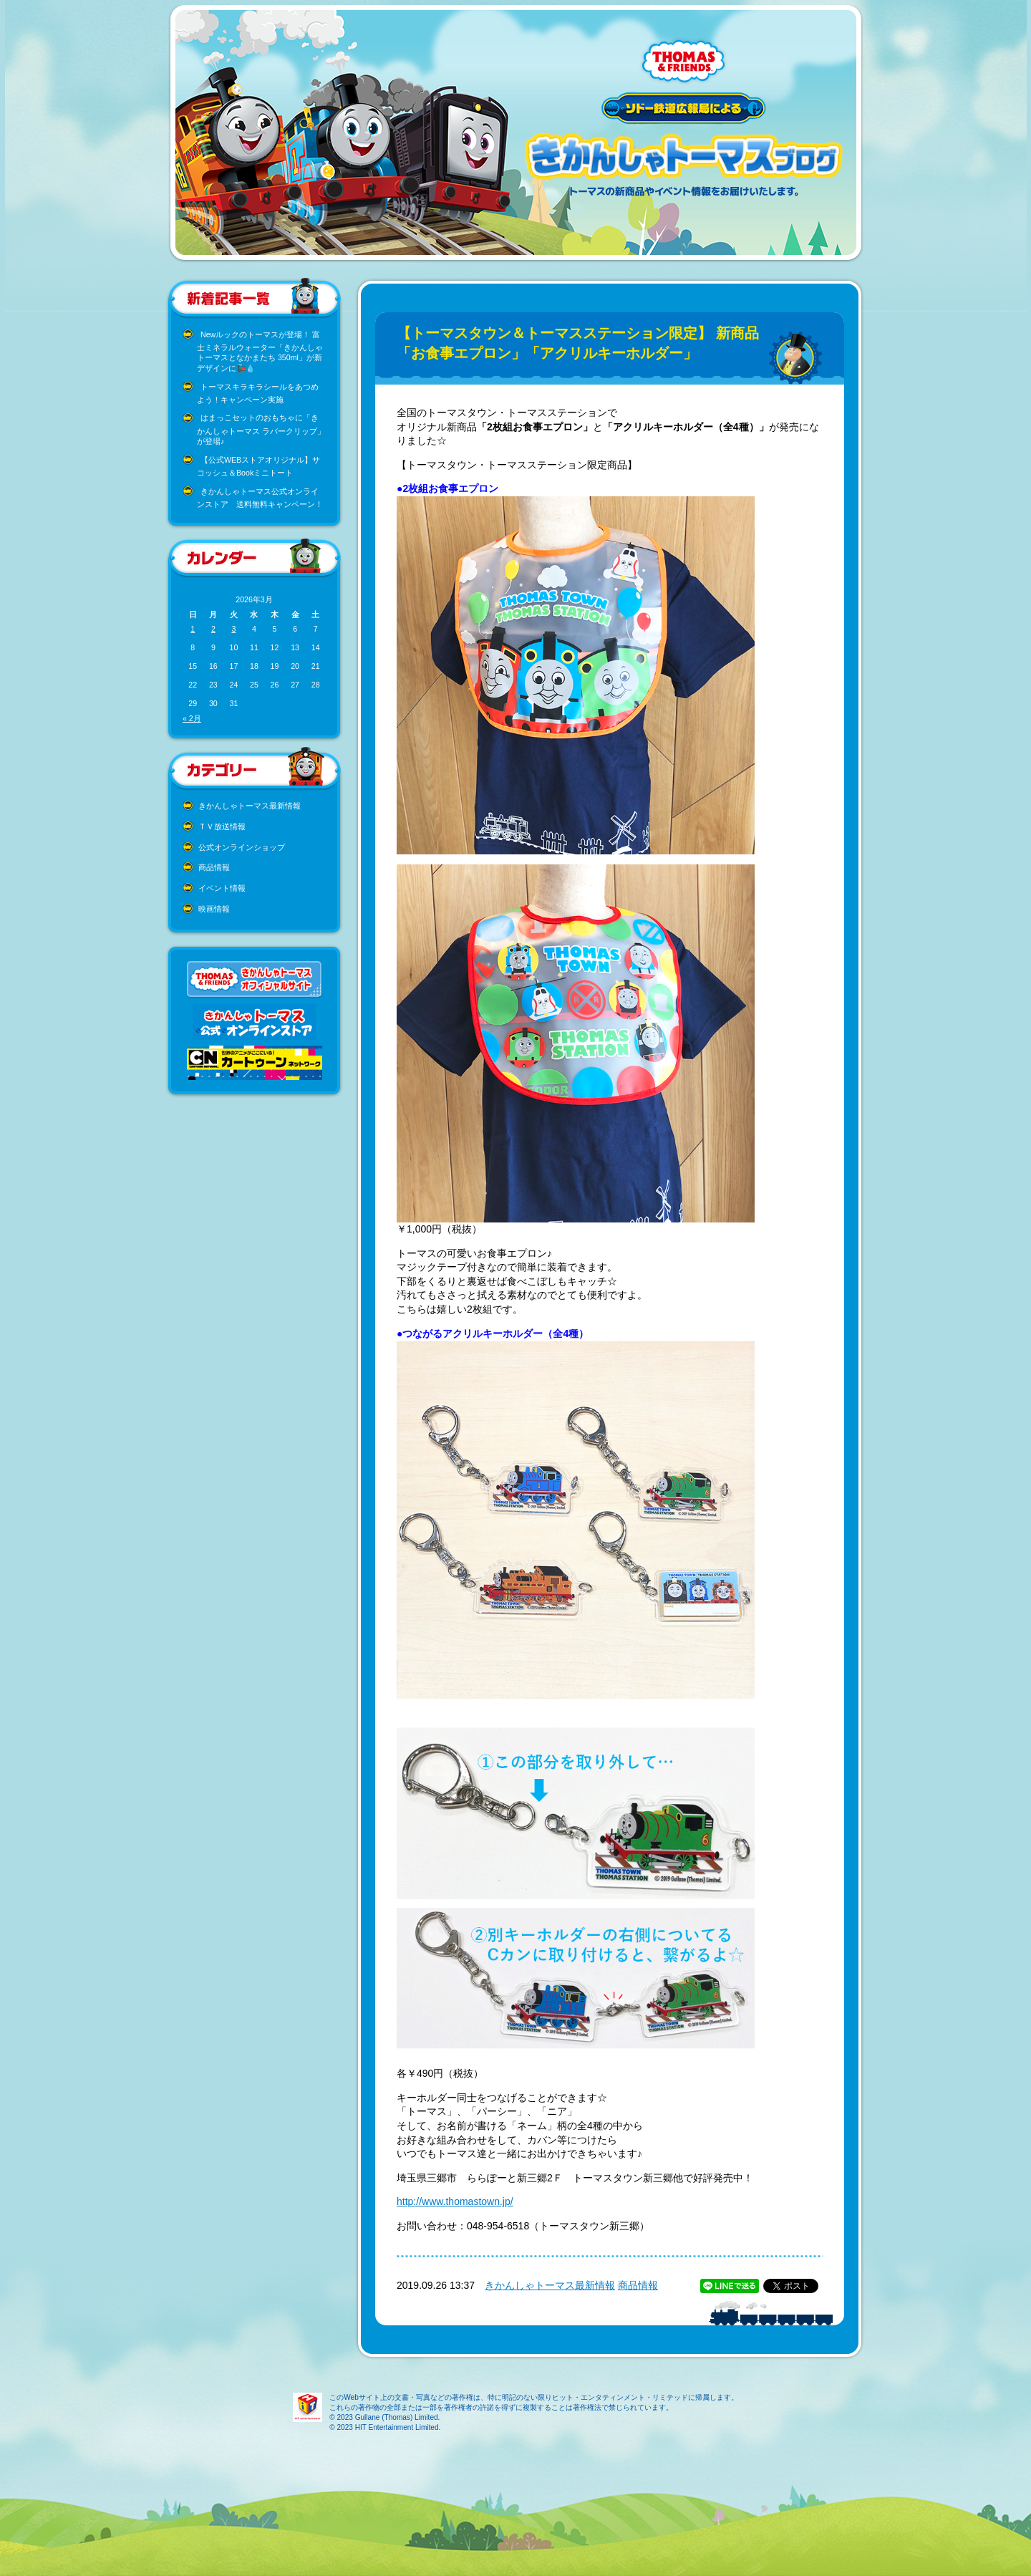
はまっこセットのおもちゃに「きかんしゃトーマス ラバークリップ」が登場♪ (261, 429)
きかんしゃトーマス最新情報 (249, 805)
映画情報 (214, 909)
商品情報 (214, 867)
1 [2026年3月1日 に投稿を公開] (192, 628)
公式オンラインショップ (241, 847)
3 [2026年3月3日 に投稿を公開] (233, 628)
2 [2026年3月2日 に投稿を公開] (213, 628)
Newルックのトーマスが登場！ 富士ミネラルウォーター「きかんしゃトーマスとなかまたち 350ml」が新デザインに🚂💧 (260, 351)
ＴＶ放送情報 (222, 826)
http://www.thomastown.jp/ (455, 2201)
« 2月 (192, 718)
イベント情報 (222, 888)
